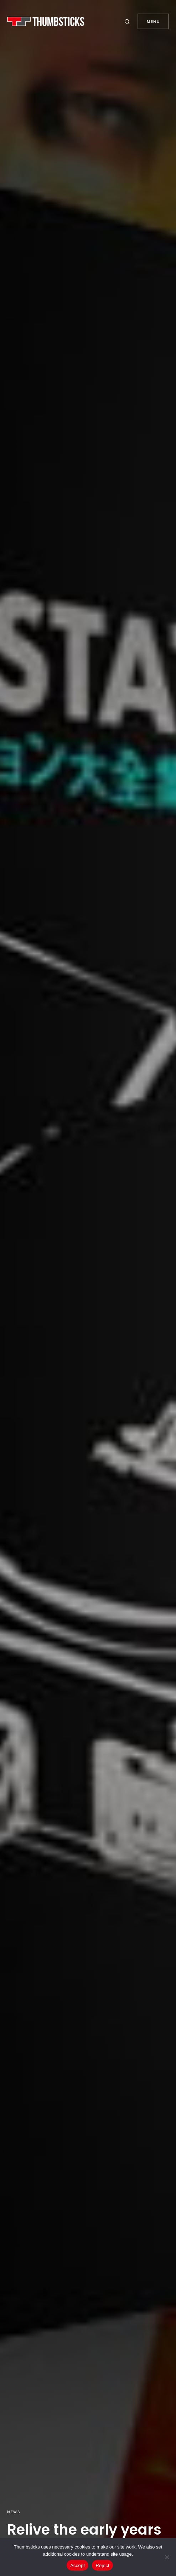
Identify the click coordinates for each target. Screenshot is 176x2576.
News (13, 2512)
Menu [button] (153, 21)
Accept (77, 2565)
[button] (128, 21)
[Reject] (167, 2557)
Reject (102, 2565)
